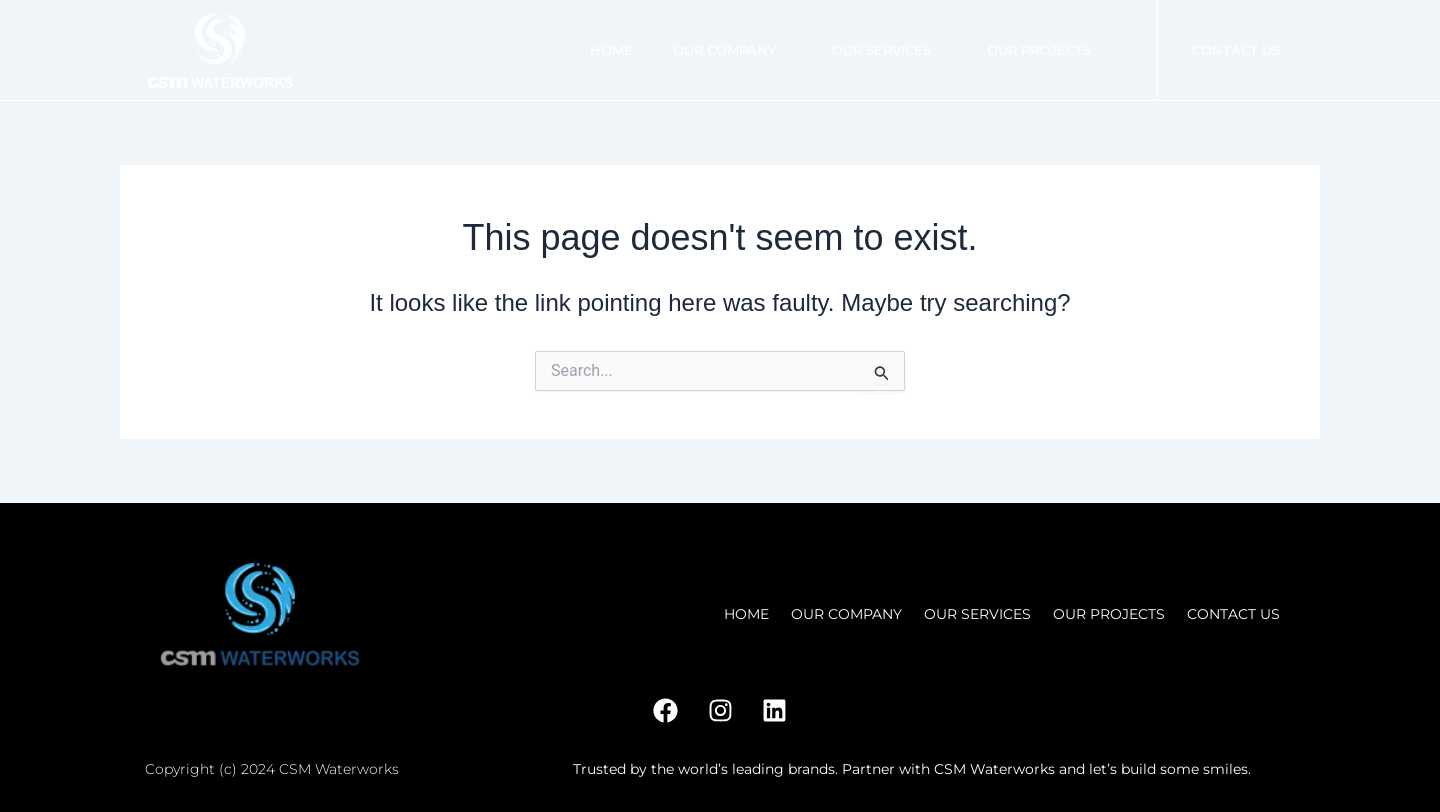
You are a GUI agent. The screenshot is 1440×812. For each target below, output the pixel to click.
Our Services (885, 50)
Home (610, 50)
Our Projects (1043, 50)
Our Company (728, 50)
